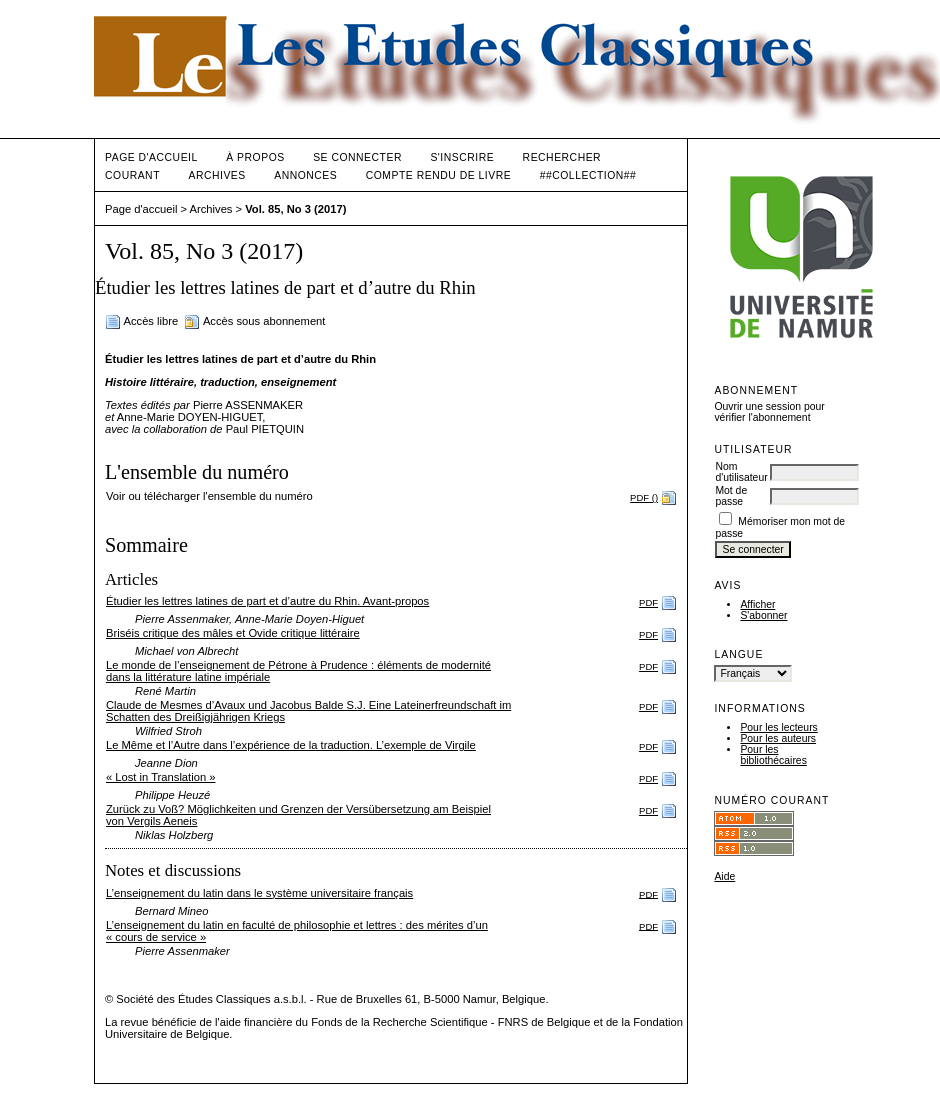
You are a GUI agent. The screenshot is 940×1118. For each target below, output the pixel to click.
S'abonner (763, 615)
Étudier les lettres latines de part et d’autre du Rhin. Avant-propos (267, 601)
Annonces (305, 175)
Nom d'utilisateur (741, 472)
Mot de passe (731, 496)
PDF (648, 602)
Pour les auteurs (778, 738)
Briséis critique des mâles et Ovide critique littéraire (233, 633)
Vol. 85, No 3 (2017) (295, 209)
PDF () (644, 497)
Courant (132, 175)
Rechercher (562, 157)
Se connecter (357, 157)
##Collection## (588, 175)
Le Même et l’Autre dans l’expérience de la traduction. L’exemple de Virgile (291, 745)
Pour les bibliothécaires (773, 755)
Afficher (757, 604)
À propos (255, 157)
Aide (724, 876)
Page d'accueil (151, 157)
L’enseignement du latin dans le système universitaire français (259, 893)
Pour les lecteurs (778, 727)
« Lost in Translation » (160, 777)
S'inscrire (462, 157)
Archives (216, 175)
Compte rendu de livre (438, 175)
